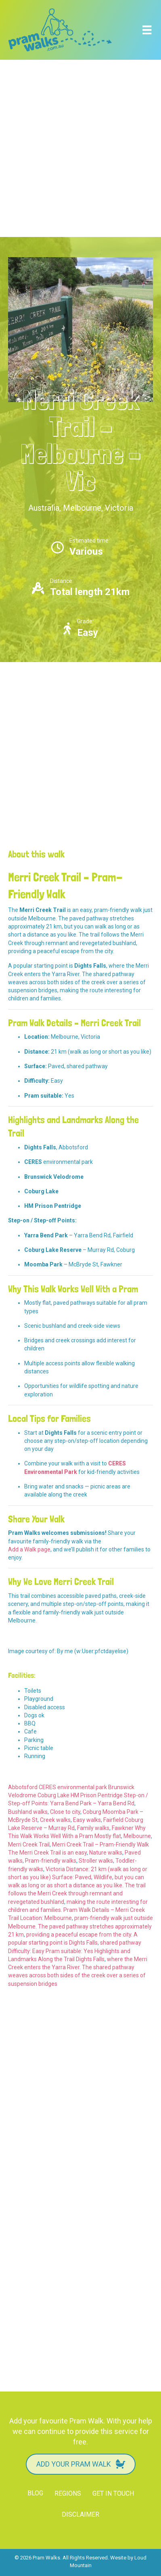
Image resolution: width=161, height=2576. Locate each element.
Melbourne (82, 508)
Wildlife (103, 1877)
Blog (35, 2493)
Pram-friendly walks (50, 1860)
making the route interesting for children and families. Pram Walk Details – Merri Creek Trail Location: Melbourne (78, 1910)
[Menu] (147, 30)
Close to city (65, 1812)
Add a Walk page (29, 1549)
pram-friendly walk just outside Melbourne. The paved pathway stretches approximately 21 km (80, 1926)
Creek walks (55, 1820)
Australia (43, 508)
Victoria (119, 508)
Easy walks (87, 1820)
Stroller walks (96, 1860)
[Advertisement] (80, 148)
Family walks (93, 1828)
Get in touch (113, 2493)
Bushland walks (28, 1812)
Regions (67, 2493)
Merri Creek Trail (29, 1844)
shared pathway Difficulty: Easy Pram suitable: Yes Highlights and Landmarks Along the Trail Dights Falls (74, 1950)
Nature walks (105, 1852)
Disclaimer (80, 2514)
